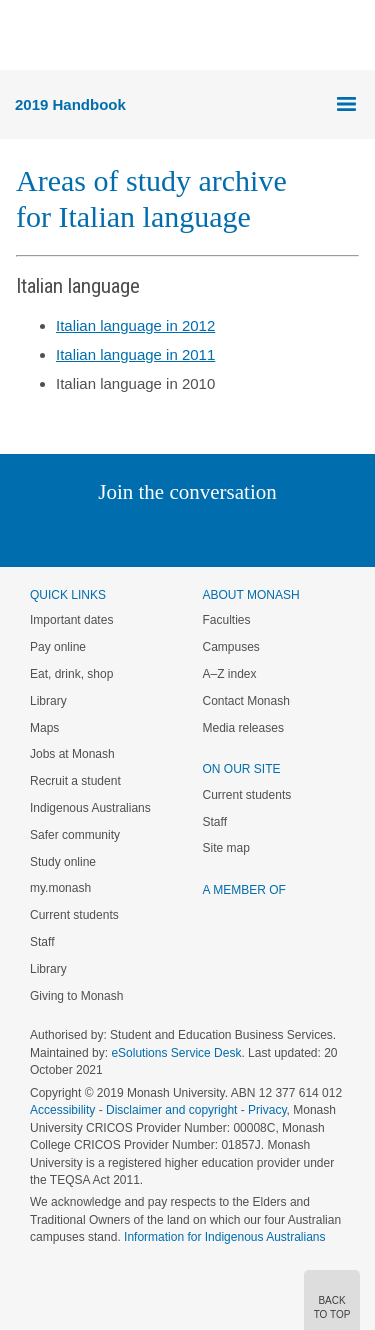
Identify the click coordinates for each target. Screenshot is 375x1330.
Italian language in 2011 (135, 354)
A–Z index (230, 674)
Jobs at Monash (72, 754)
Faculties (227, 620)
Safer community (75, 835)
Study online (63, 862)
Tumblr (243, 532)
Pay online (58, 647)
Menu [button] (26, 36)
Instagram (46, 532)
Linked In (86, 532)
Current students (74, 915)
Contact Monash (246, 701)
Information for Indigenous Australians (224, 1237)
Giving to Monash (76, 996)
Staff (42, 942)
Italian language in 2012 (135, 325)
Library (48, 701)
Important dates (71, 620)
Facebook (167, 532)
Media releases (243, 728)
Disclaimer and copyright (171, 1110)
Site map (226, 848)
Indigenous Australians (90, 808)
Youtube (283, 532)
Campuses (231, 647)
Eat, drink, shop (71, 674)
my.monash (60, 888)
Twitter (129, 532)
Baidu (326, 532)
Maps (44, 728)
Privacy (267, 1110)
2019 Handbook (70, 104)
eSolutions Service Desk (176, 1053)
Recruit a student (75, 781)
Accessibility (62, 1110)
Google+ (202, 532)
